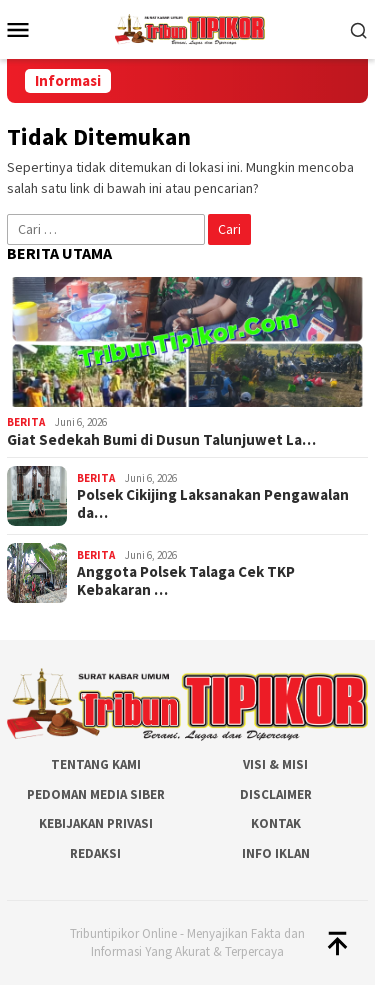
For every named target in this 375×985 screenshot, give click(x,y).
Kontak (276, 823)
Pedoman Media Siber (96, 794)
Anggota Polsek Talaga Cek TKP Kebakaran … (186, 581)
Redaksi (95, 853)
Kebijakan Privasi (96, 823)
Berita (26, 422)
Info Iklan (276, 853)
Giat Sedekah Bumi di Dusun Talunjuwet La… (161, 440)
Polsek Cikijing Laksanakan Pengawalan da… (213, 504)
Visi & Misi (275, 764)
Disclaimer (276, 794)
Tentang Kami (96, 764)
